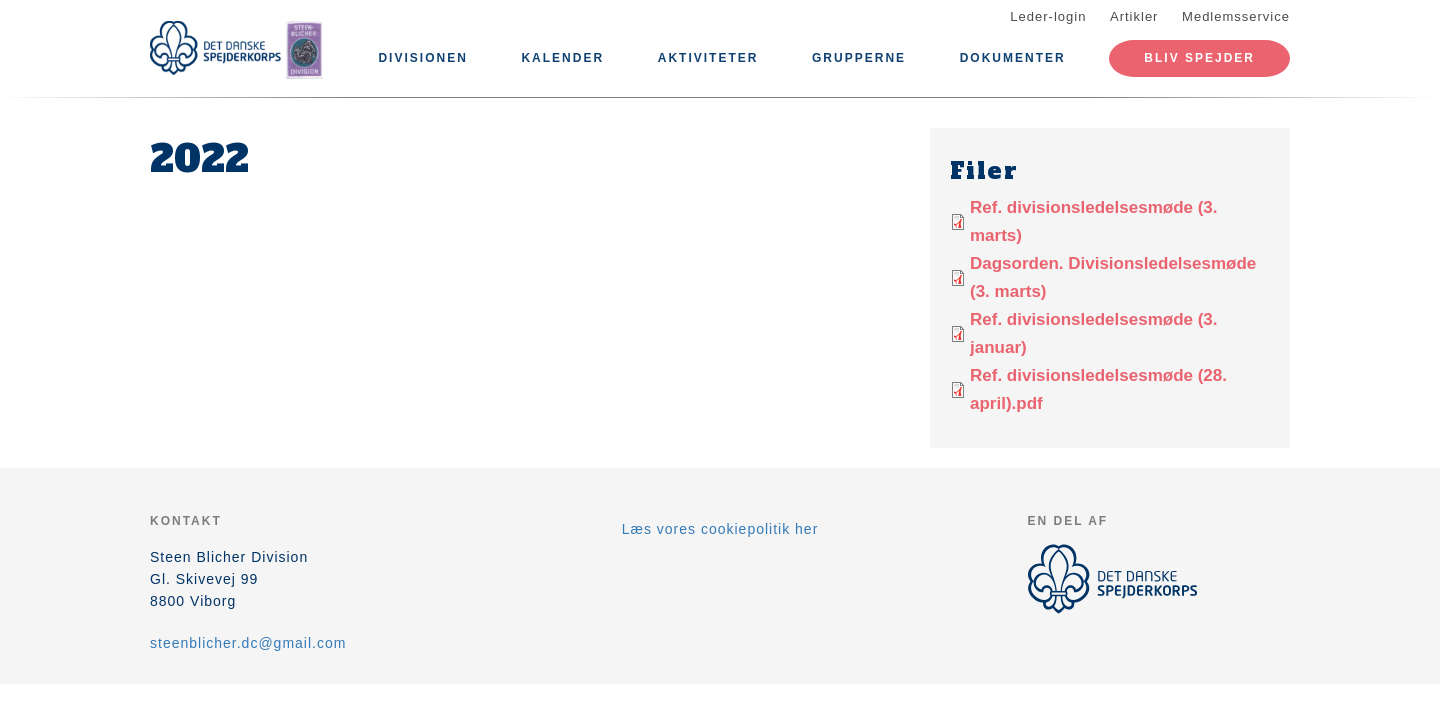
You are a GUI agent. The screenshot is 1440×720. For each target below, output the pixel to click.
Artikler (1134, 16)
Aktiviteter (708, 58)
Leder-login (1048, 16)
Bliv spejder (1199, 58)
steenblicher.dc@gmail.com (248, 643)
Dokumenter (1013, 58)
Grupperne (859, 58)
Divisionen (422, 58)
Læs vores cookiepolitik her (720, 529)
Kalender (562, 58)
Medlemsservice (1236, 16)
